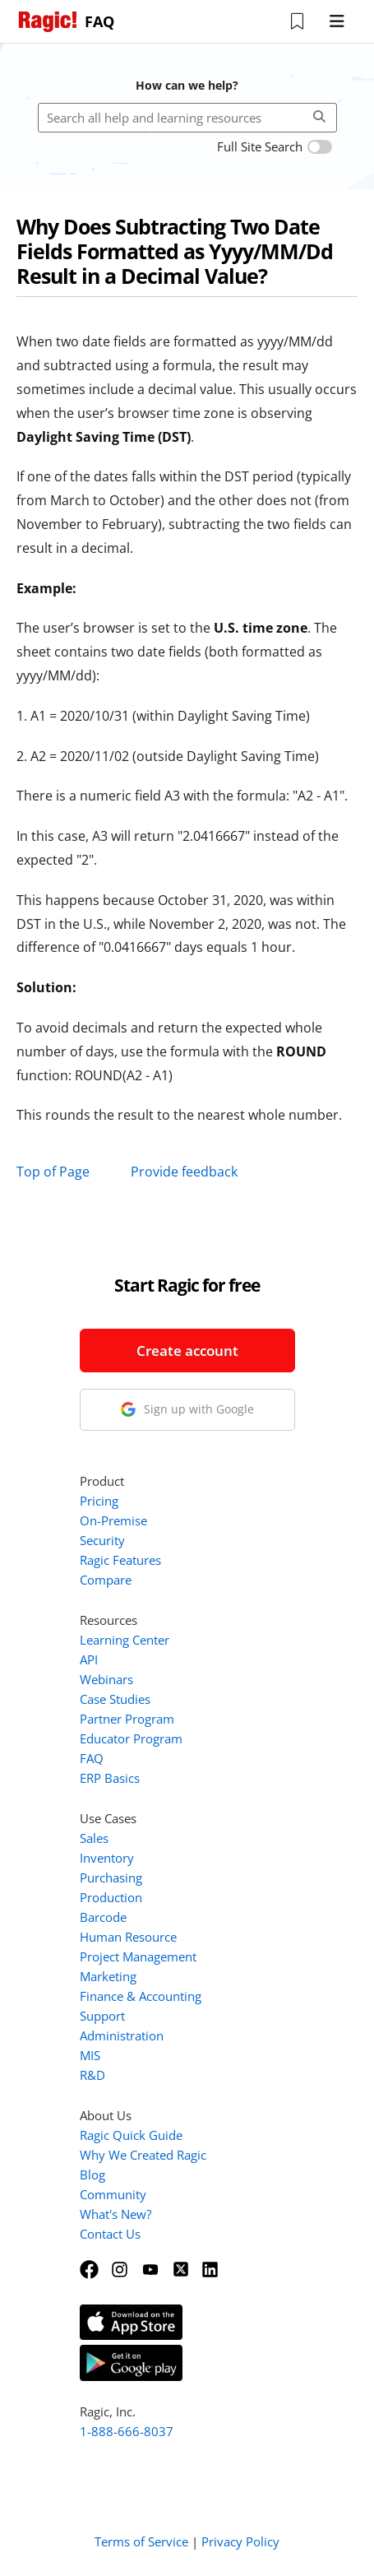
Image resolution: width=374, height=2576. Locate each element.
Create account (187, 1350)
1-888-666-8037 (126, 2431)
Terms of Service (141, 2541)
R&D (92, 2075)
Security (102, 1540)
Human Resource (128, 1937)
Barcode (103, 1917)
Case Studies (115, 1699)
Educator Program (131, 1738)
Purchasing (111, 1877)
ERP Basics (110, 1778)
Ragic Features (120, 1560)
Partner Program (127, 1718)
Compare (106, 1579)
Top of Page (53, 1172)
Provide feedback (184, 1172)
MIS (90, 2055)
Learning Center (124, 1639)
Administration (122, 2035)
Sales (94, 1838)
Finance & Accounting (140, 1996)
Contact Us (110, 2234)
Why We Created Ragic (143, 2155)
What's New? (115, 2214)
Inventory (107, 1858)
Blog (92, 2174)
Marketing (108, 1976)
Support (102, 2015)
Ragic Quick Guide (131, 2135)
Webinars (106, 1679)
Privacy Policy (240, 2541)
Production (111, 1897)
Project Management (138, 1956)
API (89, 1659)
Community (113, 2194)
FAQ (92, 1758)
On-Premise (113, 1520)
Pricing (99, 1500)
